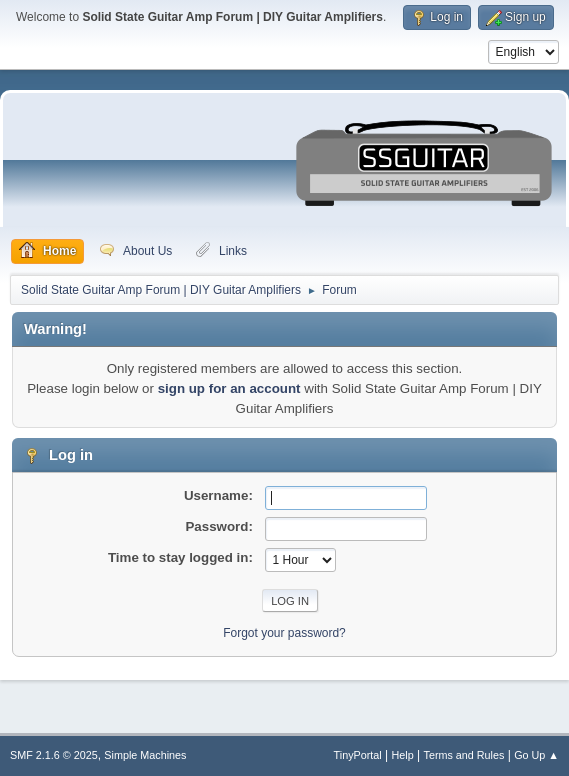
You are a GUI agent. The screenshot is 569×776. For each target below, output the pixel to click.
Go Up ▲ (536, 755)
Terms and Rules (464, 755)
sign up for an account (229, 388)
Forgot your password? (284, 633)
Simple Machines (145, 755)
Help (403, 755)
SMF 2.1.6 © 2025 (54, 755)
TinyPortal (358, 755)
